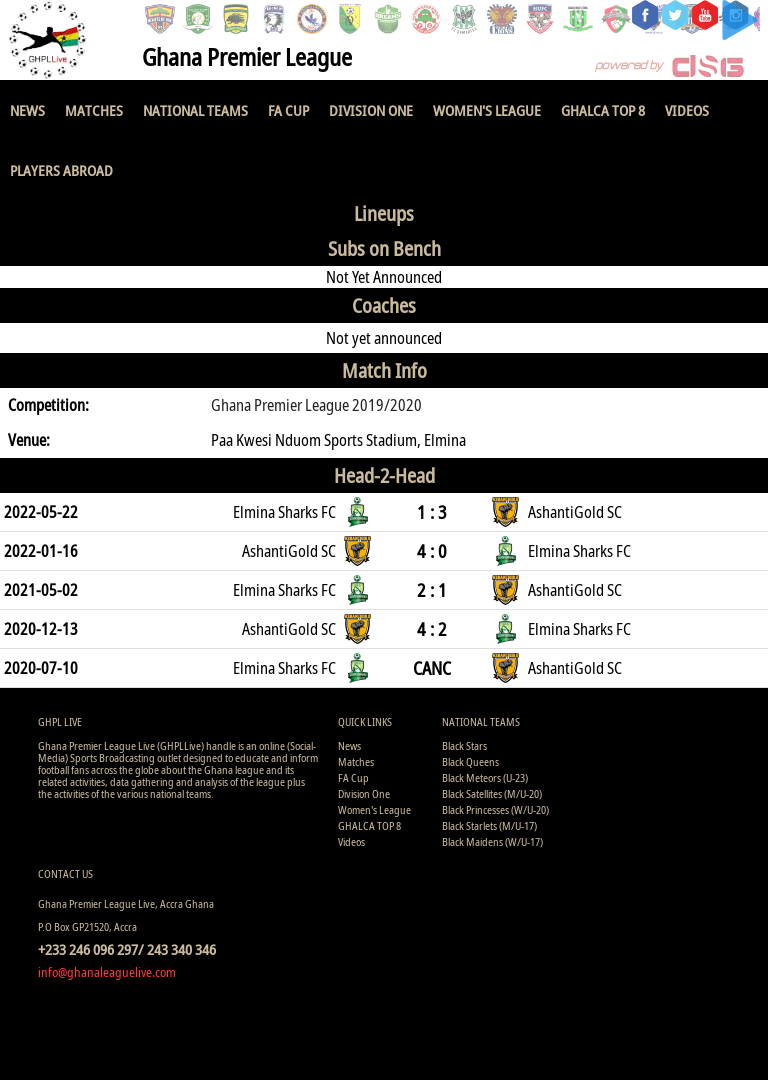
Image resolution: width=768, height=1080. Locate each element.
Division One (371, 110)
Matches (94, 110)
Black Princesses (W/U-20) (495, 809)
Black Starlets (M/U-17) (489, 825)
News (27, 110)
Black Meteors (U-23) (485, 777)
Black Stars (464, 745)
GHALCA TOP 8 (603, 110)
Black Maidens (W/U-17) (492, 841)
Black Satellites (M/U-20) (492, 793)
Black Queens (470, 761)
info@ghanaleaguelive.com (107, 972)
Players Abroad (61, 170)
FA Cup (288, 110)
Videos (687, 110)
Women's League (487, 110)
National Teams (195, 110)
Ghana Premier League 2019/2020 (316, 405)
